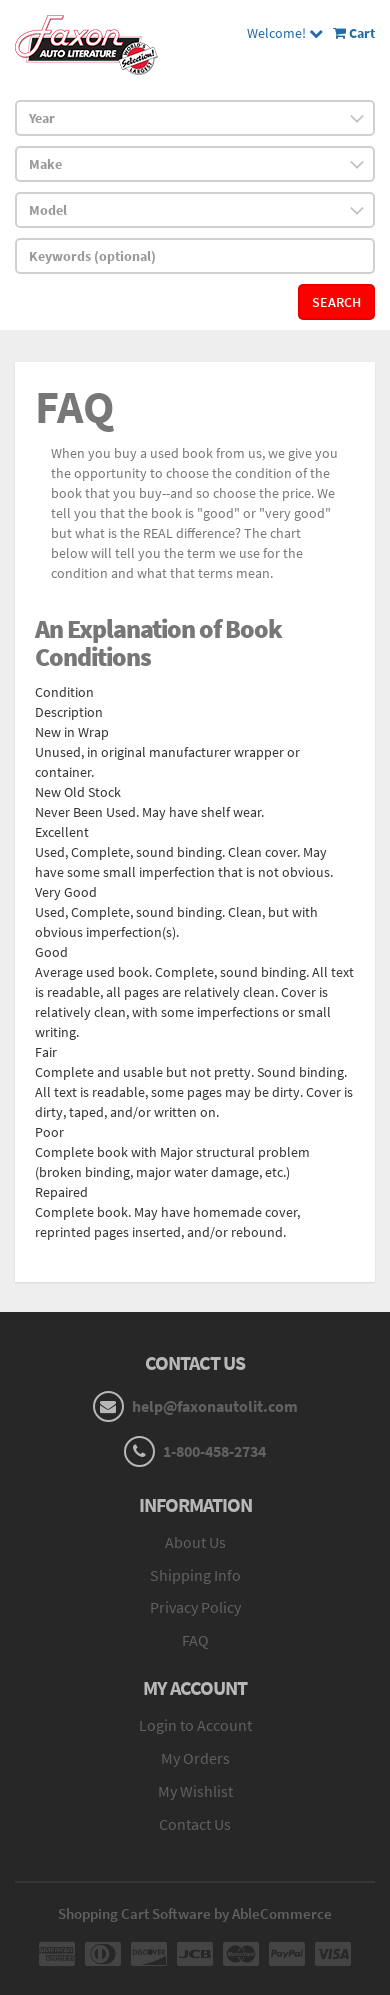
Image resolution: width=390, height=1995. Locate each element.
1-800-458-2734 (214, 1451)
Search (336, 302)
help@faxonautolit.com (215, 1406)
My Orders (195, 1758)
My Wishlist (195, 1791)
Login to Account (195, 1725)
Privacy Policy (195, 1607)
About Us (195, 1542)
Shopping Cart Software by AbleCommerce (195, 1913)
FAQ (195, 1640)
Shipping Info (195, 1575)
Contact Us (195, 1824)
